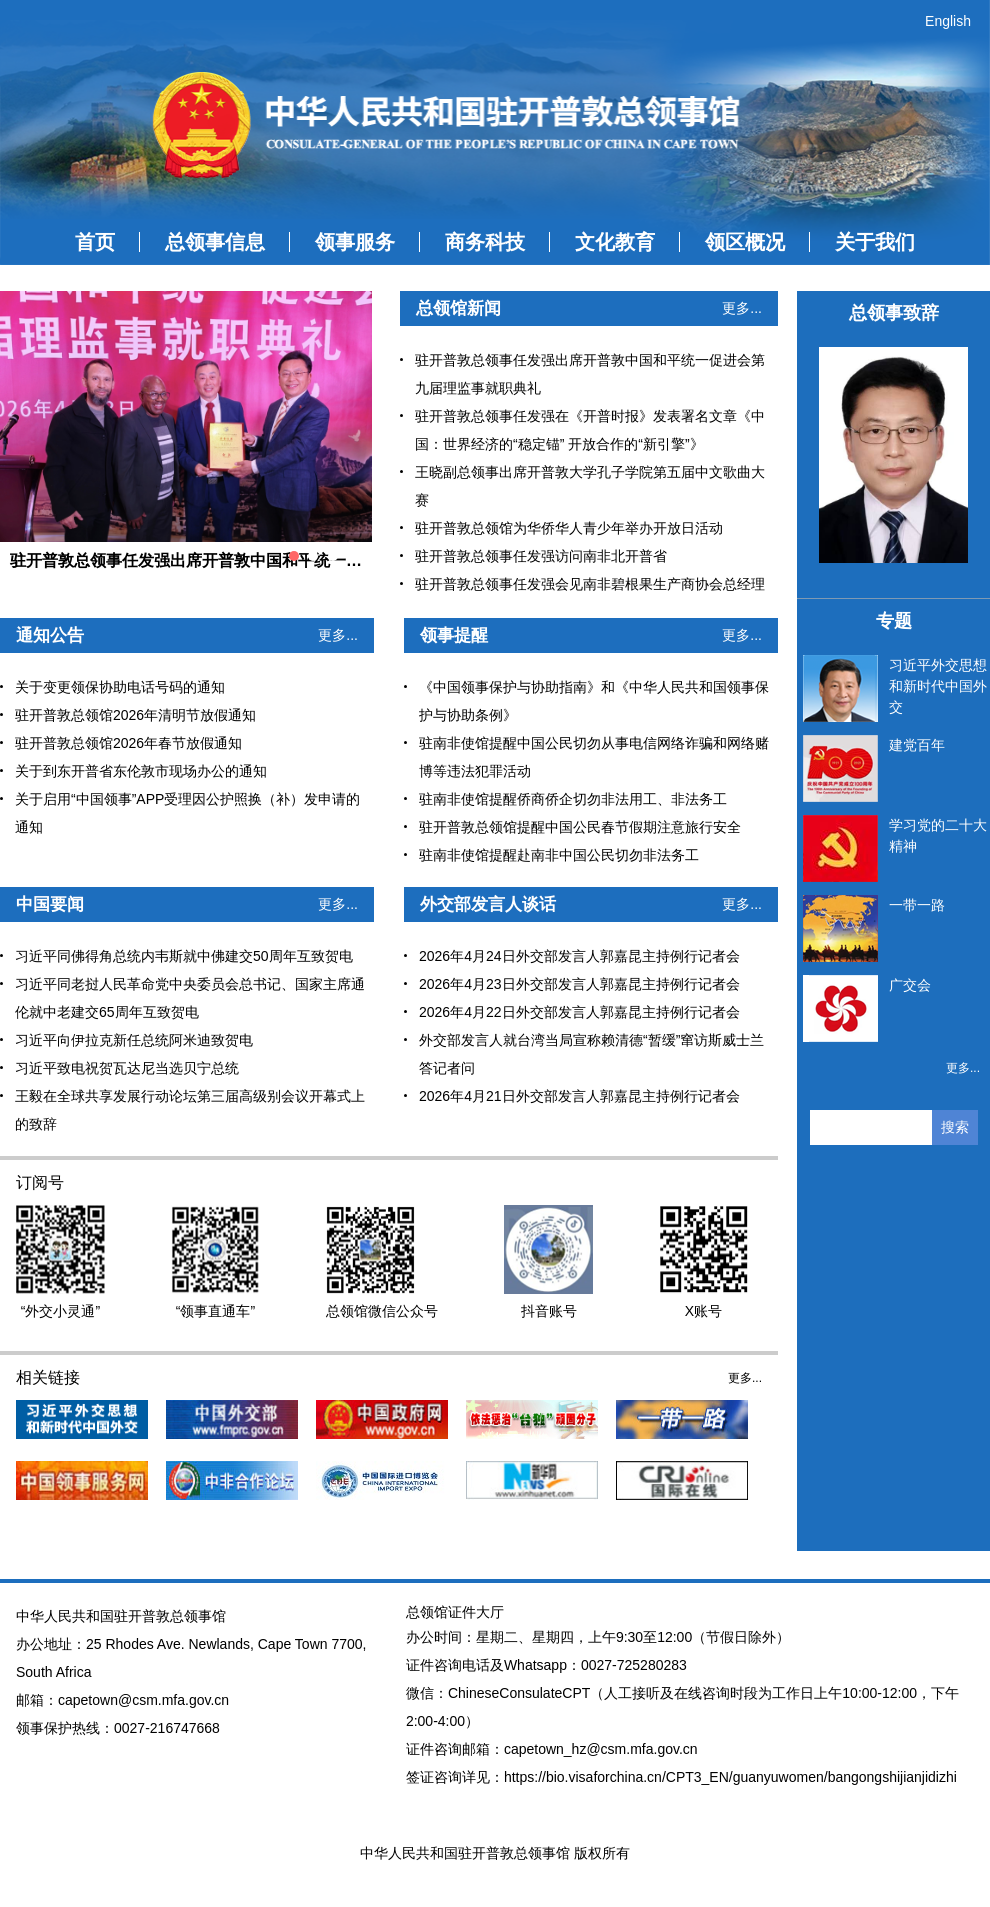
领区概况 (745, 242)
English (948, 21)
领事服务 (355, 242)
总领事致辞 (894, 313)
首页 (95, 242)
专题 (894, 621)
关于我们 (875, 242)
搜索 (955, 1127)
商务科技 (485, 242)
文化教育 (615, 242)
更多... (742, 308)
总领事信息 (215, 242)
